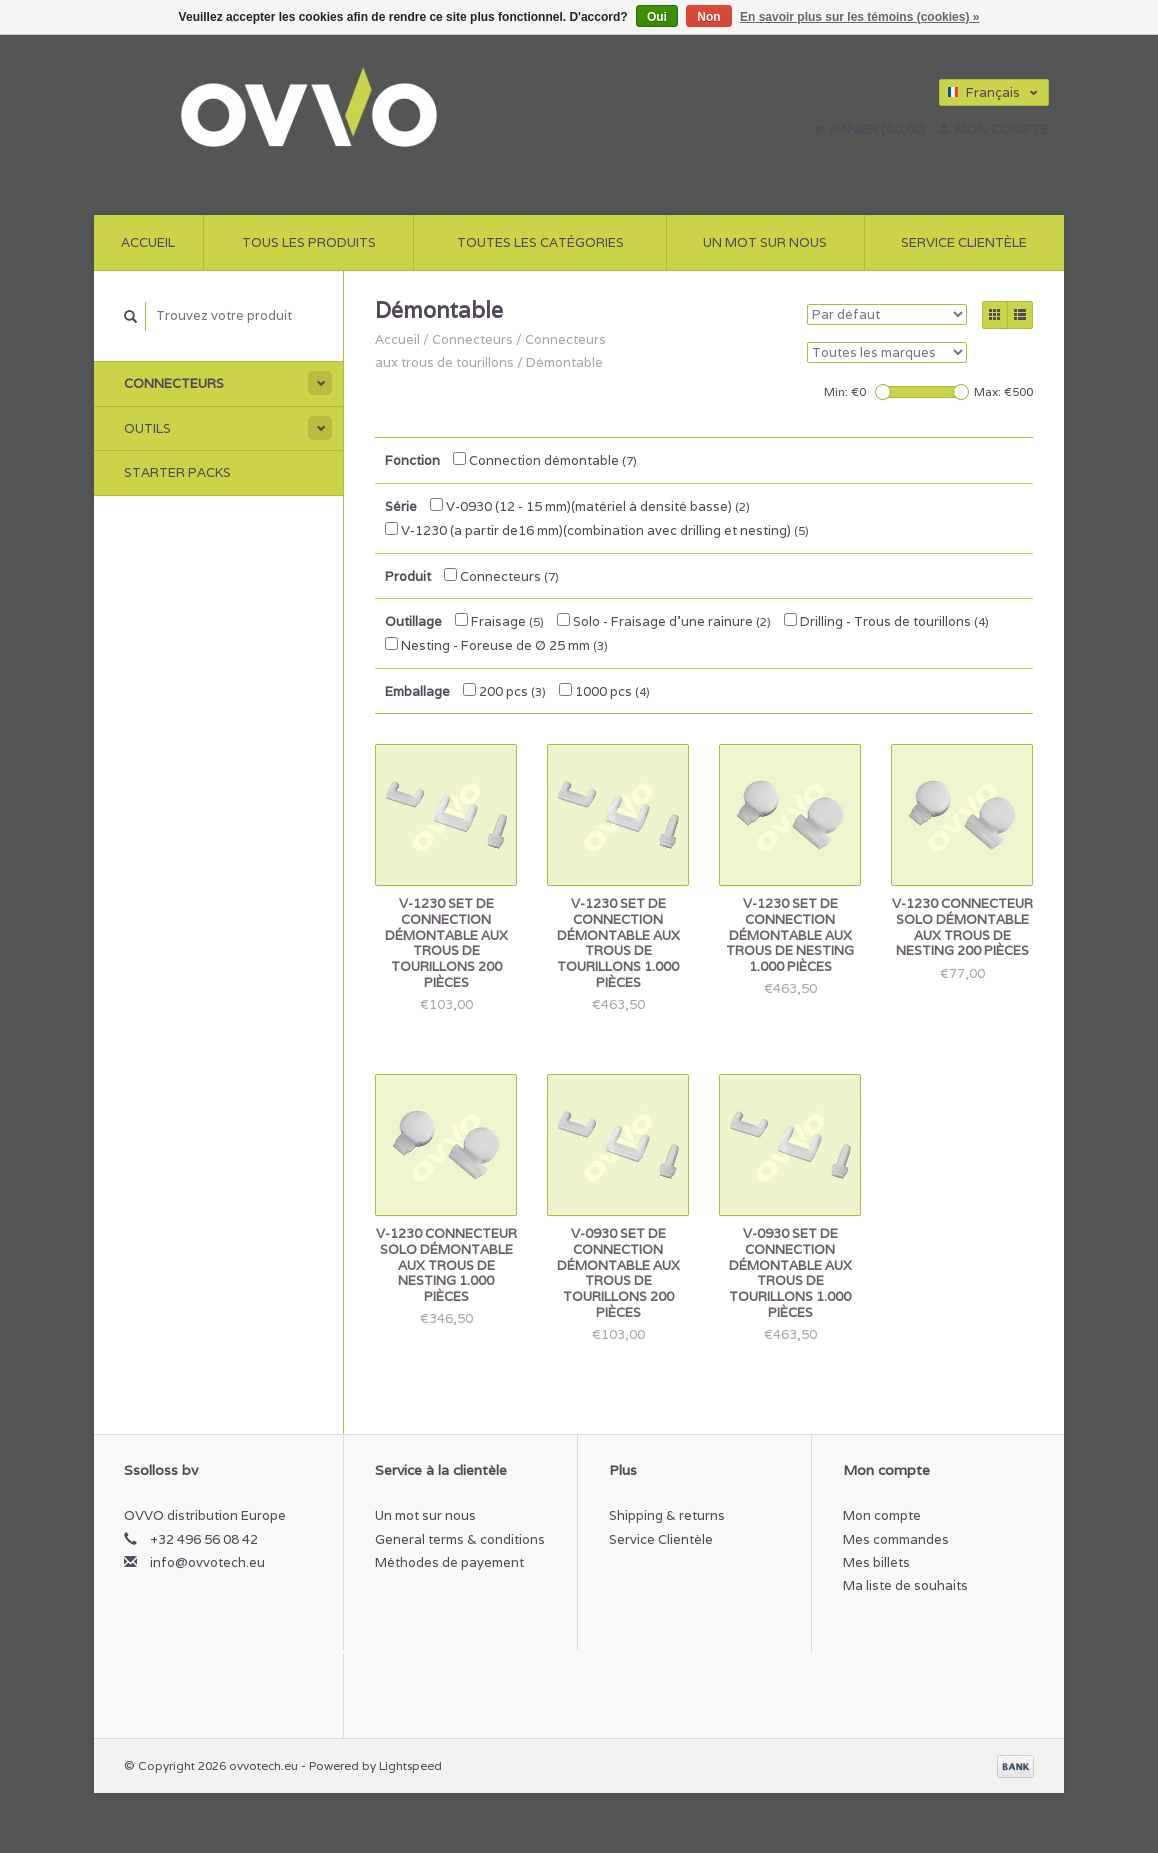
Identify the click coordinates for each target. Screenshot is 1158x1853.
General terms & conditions (460, 1539)
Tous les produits (309, 242)
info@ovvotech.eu (207, 1562)
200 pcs (504, 691)
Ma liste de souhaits (905, 1585)
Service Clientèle (964, 242)
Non (708, 17)
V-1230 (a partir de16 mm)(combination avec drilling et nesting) (597, 530)
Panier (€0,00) (871, 129)
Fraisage (499, 621)
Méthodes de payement (449, 1562)
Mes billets (876, 1562)
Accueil (148, 242)
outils (147, 428)
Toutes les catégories (540, 242)
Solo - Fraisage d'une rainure (664, 621)
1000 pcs (604, 691)
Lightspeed (410, 1765)
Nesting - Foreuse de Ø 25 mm (496, 645)
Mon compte (994, 129)
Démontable (564, 362)
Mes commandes (896, 1539)
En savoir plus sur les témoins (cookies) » (859, 17)
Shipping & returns (667, 1515)
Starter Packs (177, 472)
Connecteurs (174, 383)
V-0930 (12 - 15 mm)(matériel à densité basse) (590, 506)
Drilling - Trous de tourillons (886, 621)
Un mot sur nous (765, 242)
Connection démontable (545, 460)
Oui (657, 17)
